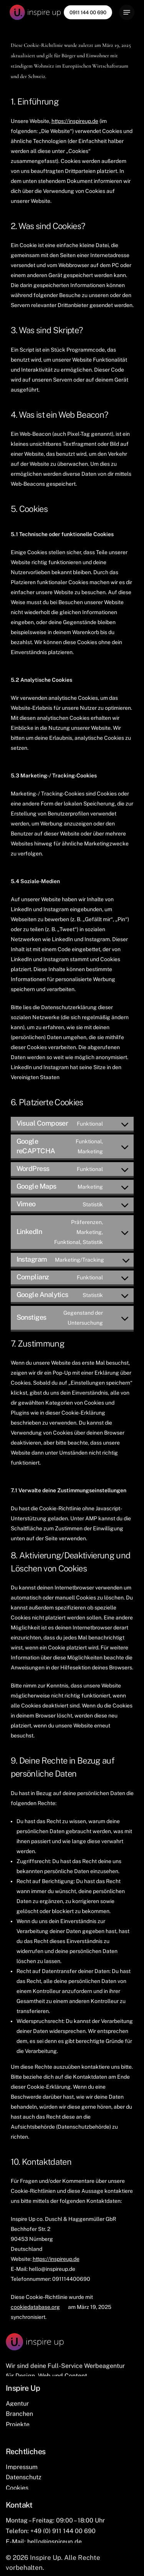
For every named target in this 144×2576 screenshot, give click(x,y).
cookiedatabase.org (35, 2307)
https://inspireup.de (74, 121)
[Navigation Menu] (126, 12)
